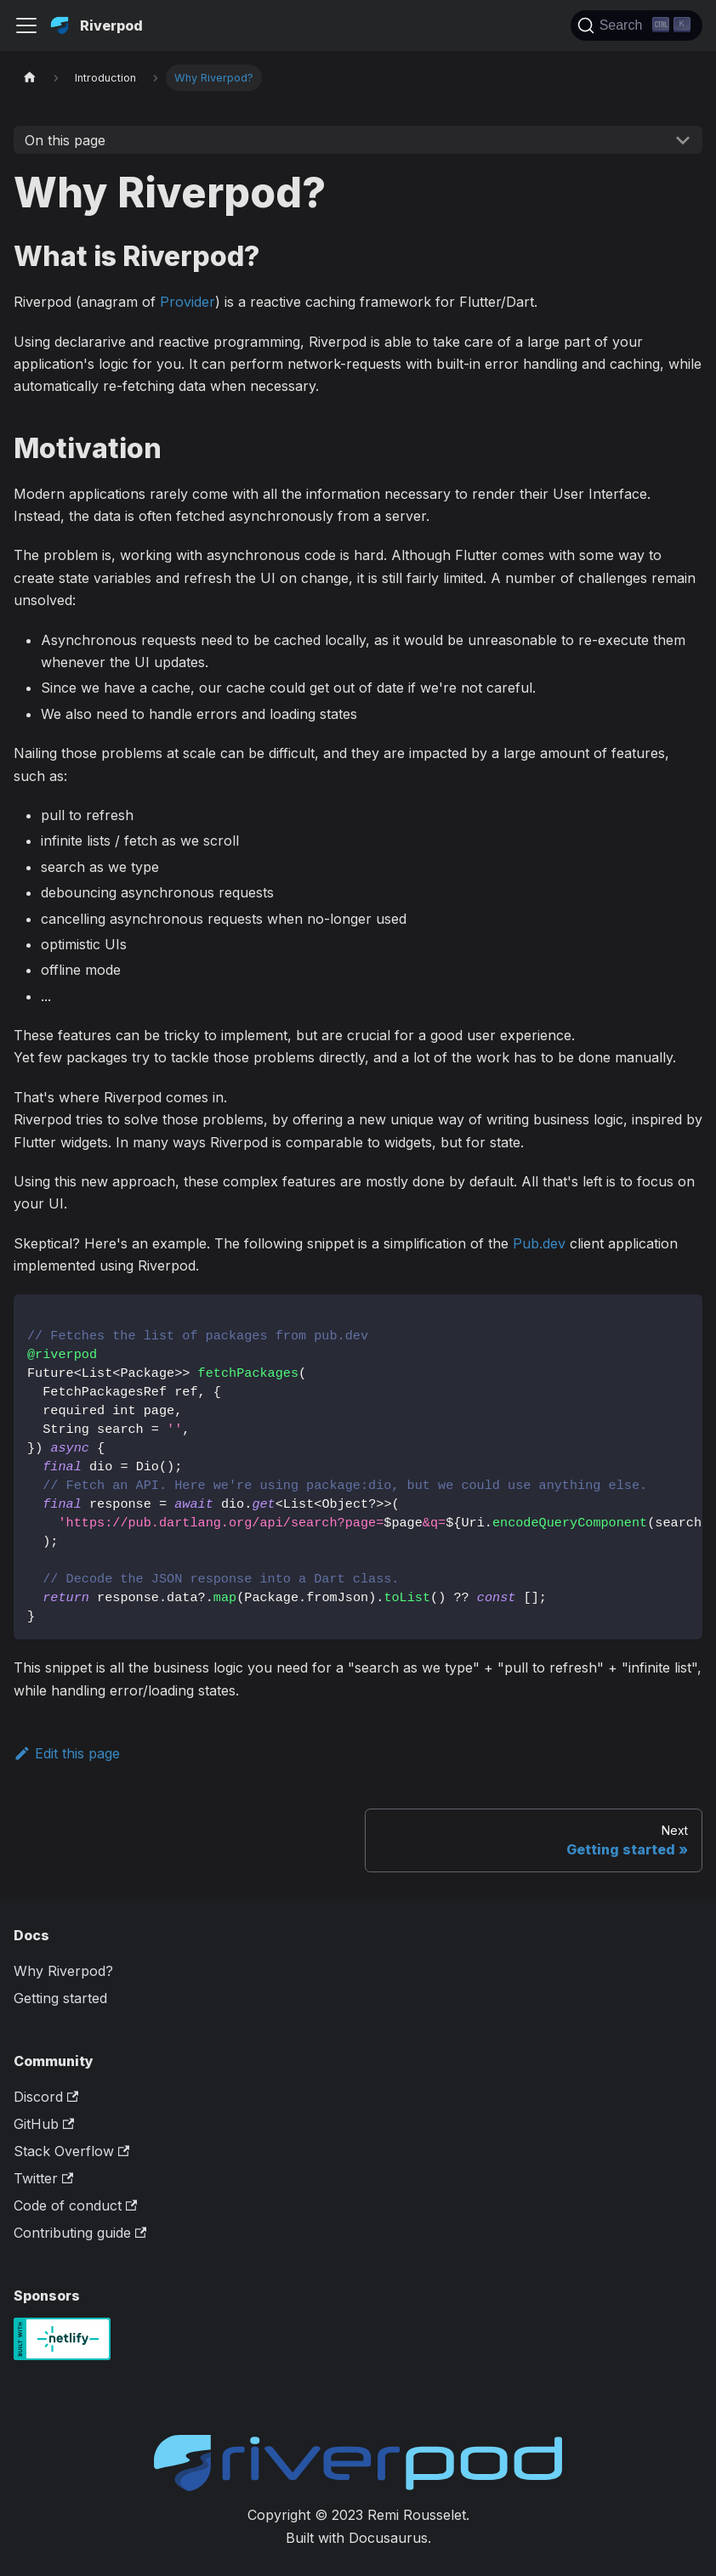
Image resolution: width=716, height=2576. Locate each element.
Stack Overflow (71, 2151)
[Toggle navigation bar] (26, 25)
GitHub (44, 2123)
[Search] (636, 25)
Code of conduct (75, 2205)
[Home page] (30, 78)
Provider (187, 301)
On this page (65, 140)
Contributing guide (80, 2232)
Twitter (43, 2178)
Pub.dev (539, 1243)
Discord (46, 2096)
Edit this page (67, 1753)
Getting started (60, 1998)
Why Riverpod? (63, 1970)
